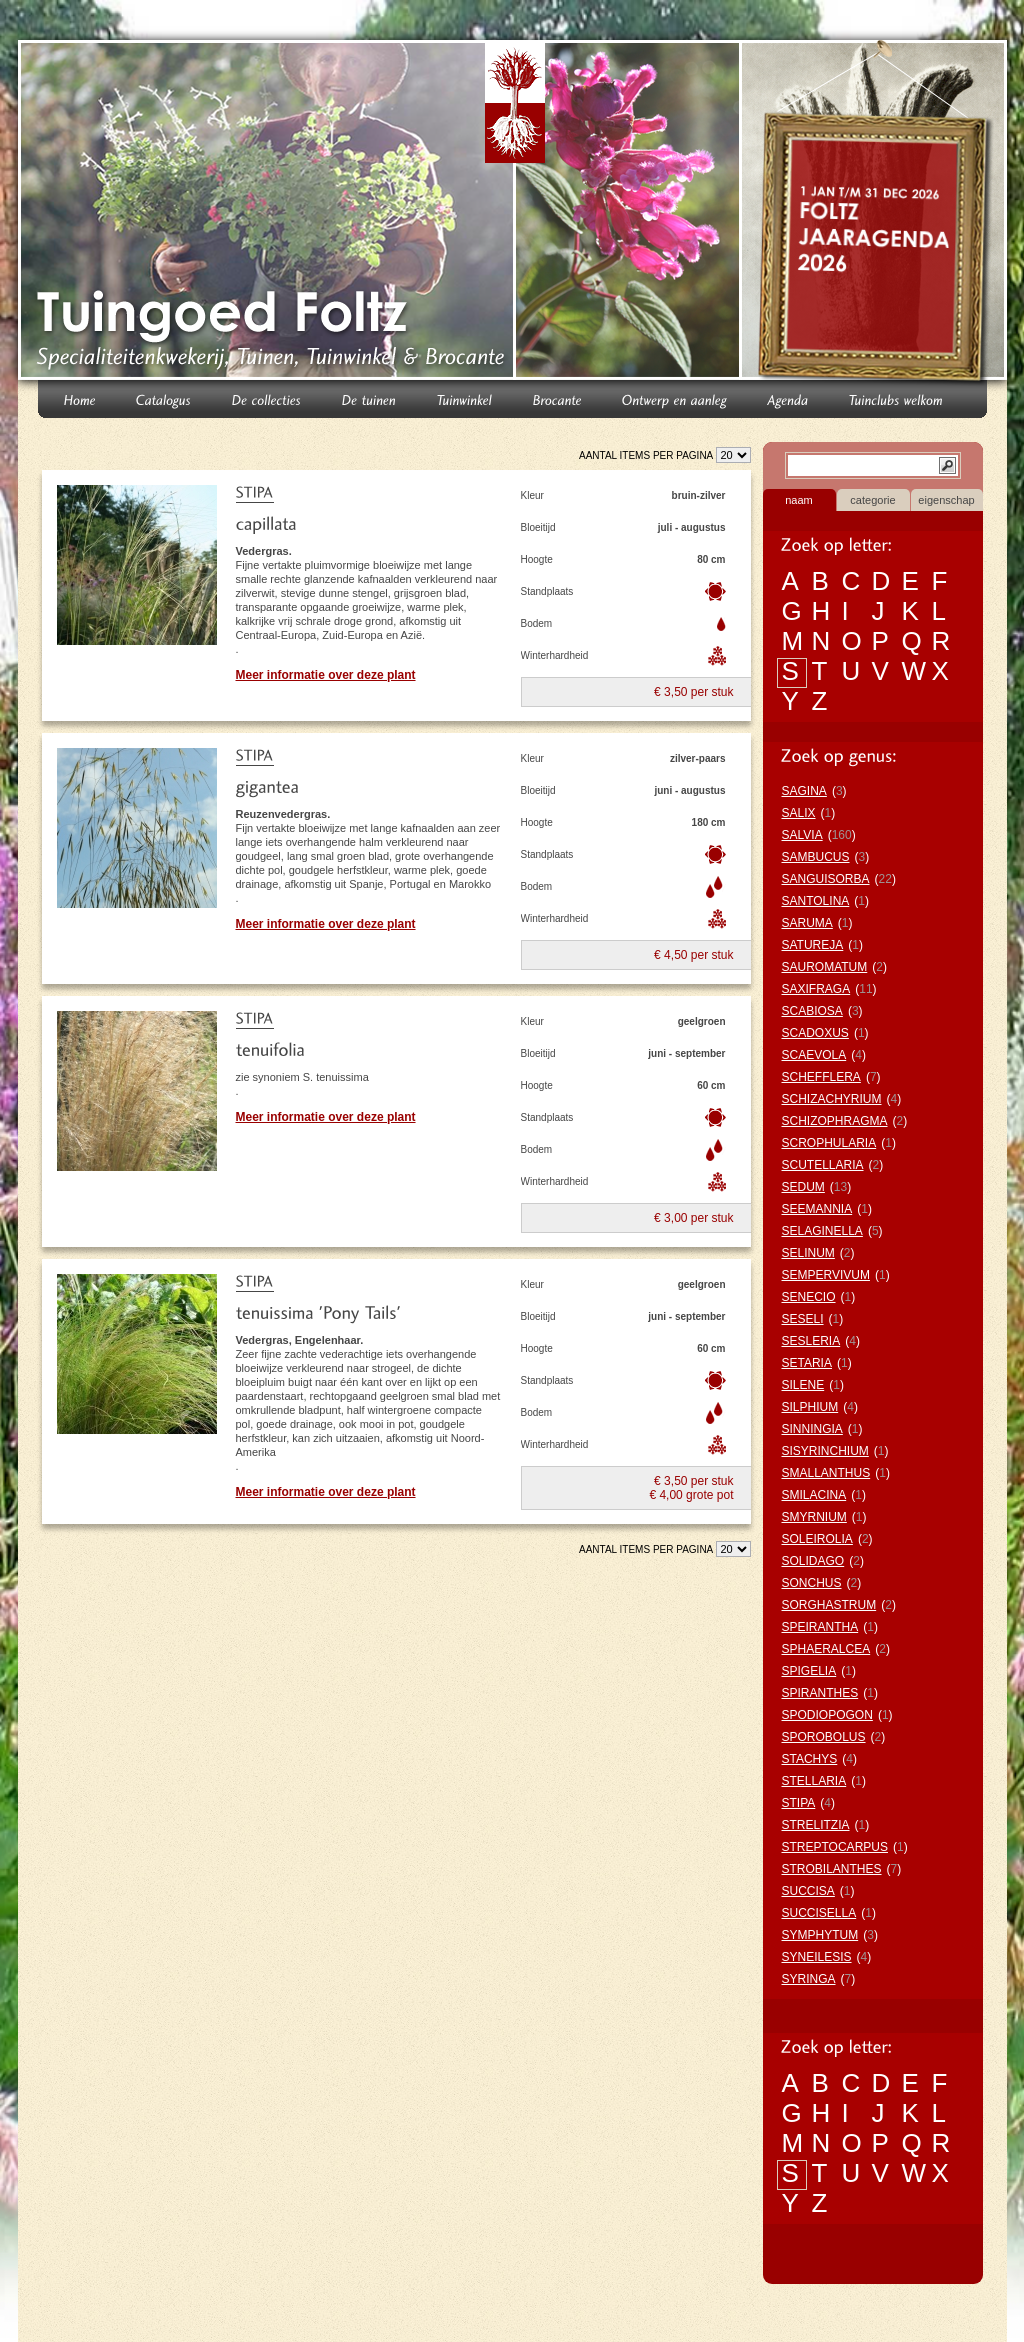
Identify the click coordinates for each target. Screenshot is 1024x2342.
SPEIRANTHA (820, 1627)
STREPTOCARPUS (835, 1847)
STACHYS (810, 1759)
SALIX (799, 813)
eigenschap (946, 500)
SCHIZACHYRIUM (832, 1099)
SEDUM (803, 1187)
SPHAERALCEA (826, 1649)
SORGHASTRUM (829, 1605)
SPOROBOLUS (824, 1737)
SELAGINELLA (822, 1231)
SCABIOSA (812, 1011)
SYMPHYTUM (820, 1935)
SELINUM (808, 1253)
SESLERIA (811, 1341)
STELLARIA (814, 1781)
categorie (872, 500)
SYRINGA (809, 1979)
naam (799, 500)
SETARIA (807, 1363)
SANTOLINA (816, 901)
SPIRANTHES (820, 1693)
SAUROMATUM (825, 967)
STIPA (799, 1803)
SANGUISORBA (826, 879)
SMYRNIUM (814, 1517)
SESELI (803, 1319)
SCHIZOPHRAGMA (835, 1121)
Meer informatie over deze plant (326, 675)
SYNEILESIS (817, 1957)
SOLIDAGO (813, 1561)
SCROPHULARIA (829, 1143)
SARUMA (807, 923)
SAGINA (804, 791)
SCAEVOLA (814, 1055)
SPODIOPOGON (827, 1715)
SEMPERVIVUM (826, 1275)
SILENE (803, 1385)
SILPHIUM (810, 1407)
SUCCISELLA (819, 1913)
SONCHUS (812, 1583)
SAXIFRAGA (816, 989)
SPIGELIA (809, 1671)
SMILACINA (814, 1495)
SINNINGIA (812, 1429)
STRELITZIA (816, 1825)
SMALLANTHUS (826, 1473)
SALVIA (802, 835)
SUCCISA (808, 1891)
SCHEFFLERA (821, 1077)
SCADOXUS (815, 1033)
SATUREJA (813, 945)
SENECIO (809, 1297)
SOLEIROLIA (817, 1539)
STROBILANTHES (832, 1869)
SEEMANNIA (817, 1209)
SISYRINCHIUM (825, 1451)
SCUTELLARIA (823, 1165)
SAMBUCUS (816, 857)
